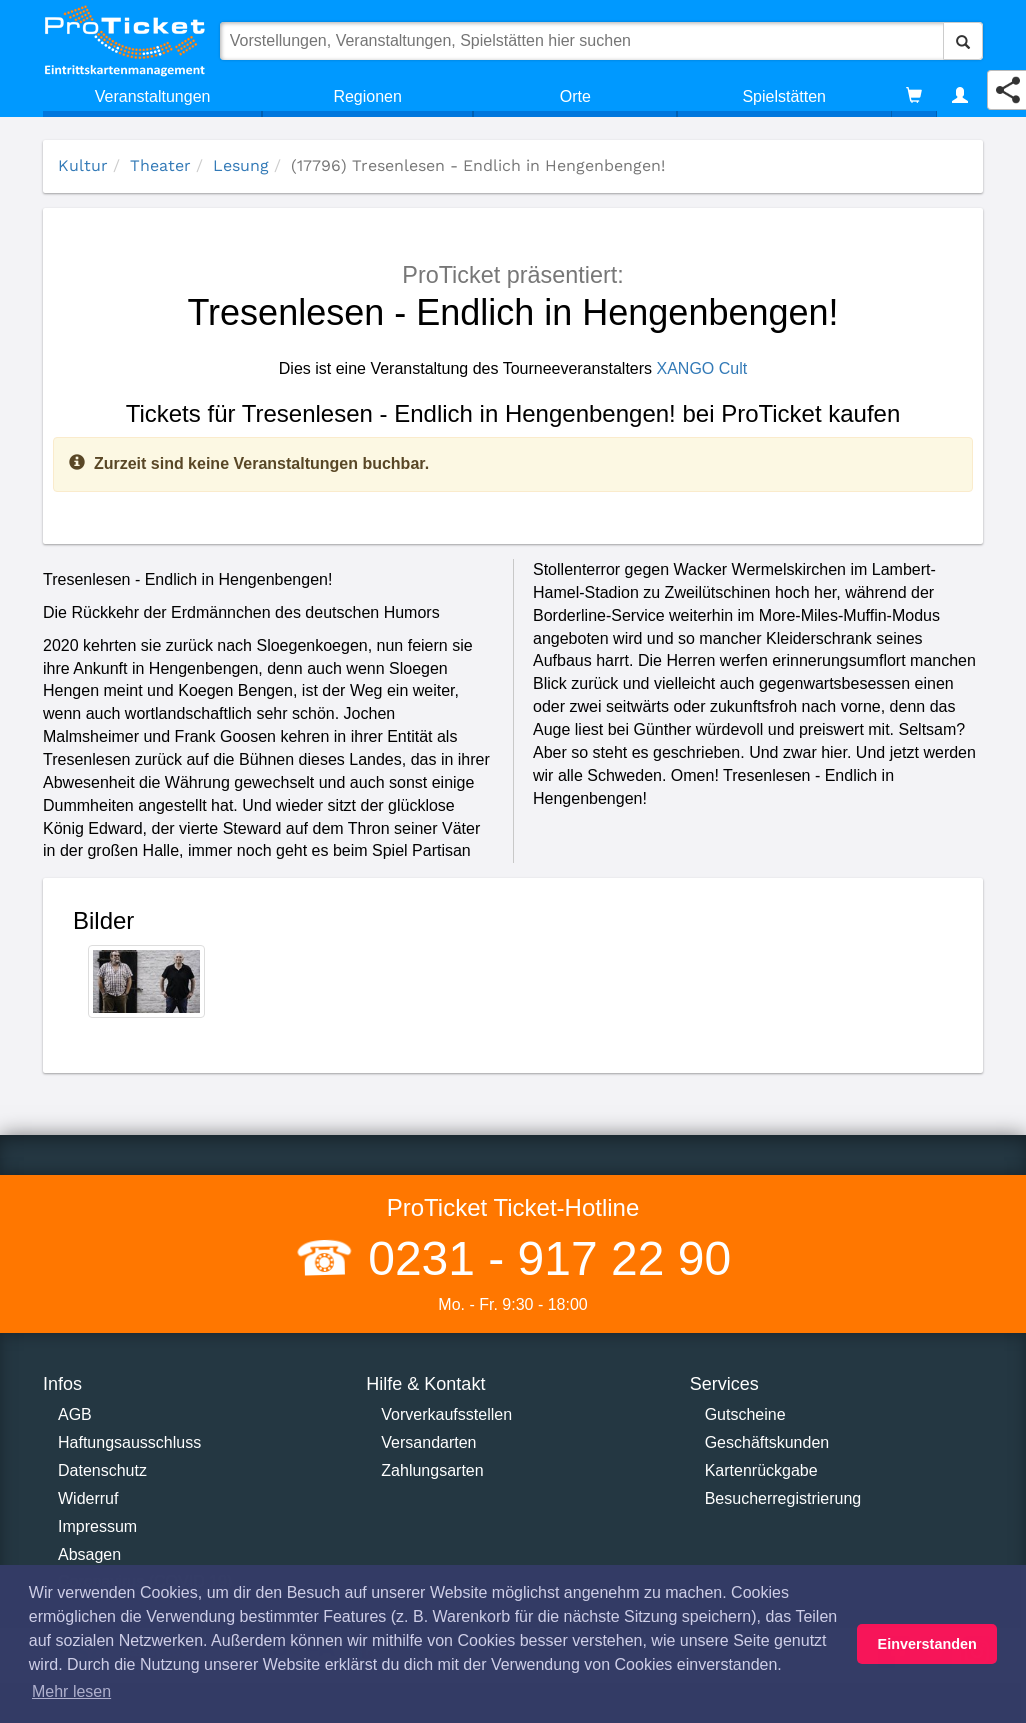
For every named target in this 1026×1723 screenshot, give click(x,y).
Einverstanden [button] (927, 1644)
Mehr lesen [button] (71, 1691)
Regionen (367, 96)
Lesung (241, 165)
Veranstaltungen (153, 96)
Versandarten (428, 1442)
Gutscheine (745, 1414)
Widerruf (88, 1498)
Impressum (97, 1526)
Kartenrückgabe (761, 1470)
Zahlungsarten (432, 1470)
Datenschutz (102, 1470)
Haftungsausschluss (129, 1442)
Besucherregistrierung (783, 1498)
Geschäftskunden (767, 1442)
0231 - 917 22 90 (543, 1258)
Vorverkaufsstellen (446, 1414)
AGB (75, 1414)
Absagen (89, 1554)
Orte (575, 96)
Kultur (83, 165)
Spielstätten (784, 96)
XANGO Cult (702, 368)
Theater (160, 165)
